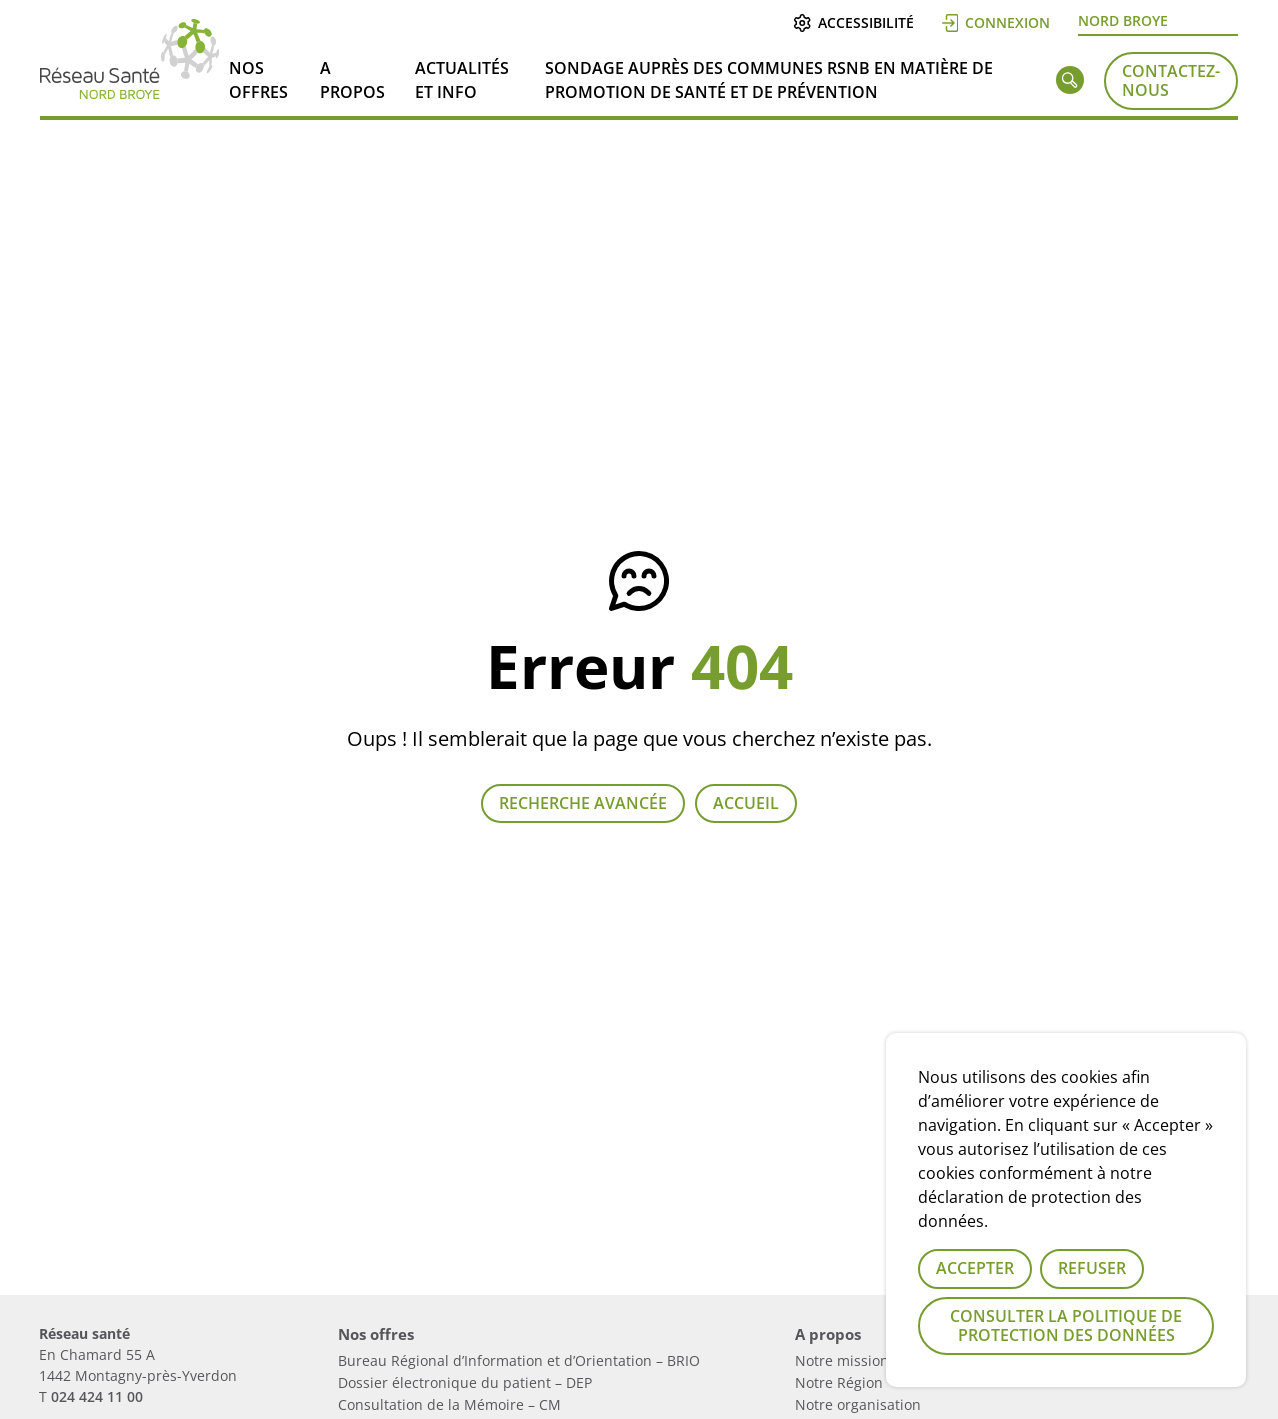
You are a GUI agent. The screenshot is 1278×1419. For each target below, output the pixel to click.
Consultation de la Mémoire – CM (449, 1404)
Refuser (1092, 1268)
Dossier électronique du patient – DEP (465, 1382)
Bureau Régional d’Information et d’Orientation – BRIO (519, 1360)
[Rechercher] (1070, 84)
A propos (352, 80)
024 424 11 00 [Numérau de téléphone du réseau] (97, 1396)
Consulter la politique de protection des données (1066, 1325)
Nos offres (258, 80)
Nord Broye (1123, 20)
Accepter (975, 1268)
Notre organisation (858, 1404)
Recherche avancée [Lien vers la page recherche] (583, 803)
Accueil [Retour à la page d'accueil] (746, 803)
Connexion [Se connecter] (996, 22)
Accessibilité (853, 22)
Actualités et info (462, 80)
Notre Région (839, 1382)
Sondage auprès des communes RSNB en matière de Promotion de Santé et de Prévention (769, 80)
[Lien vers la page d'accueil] (129, 91)
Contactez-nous (1171, 80)
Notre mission (842, 1360)
